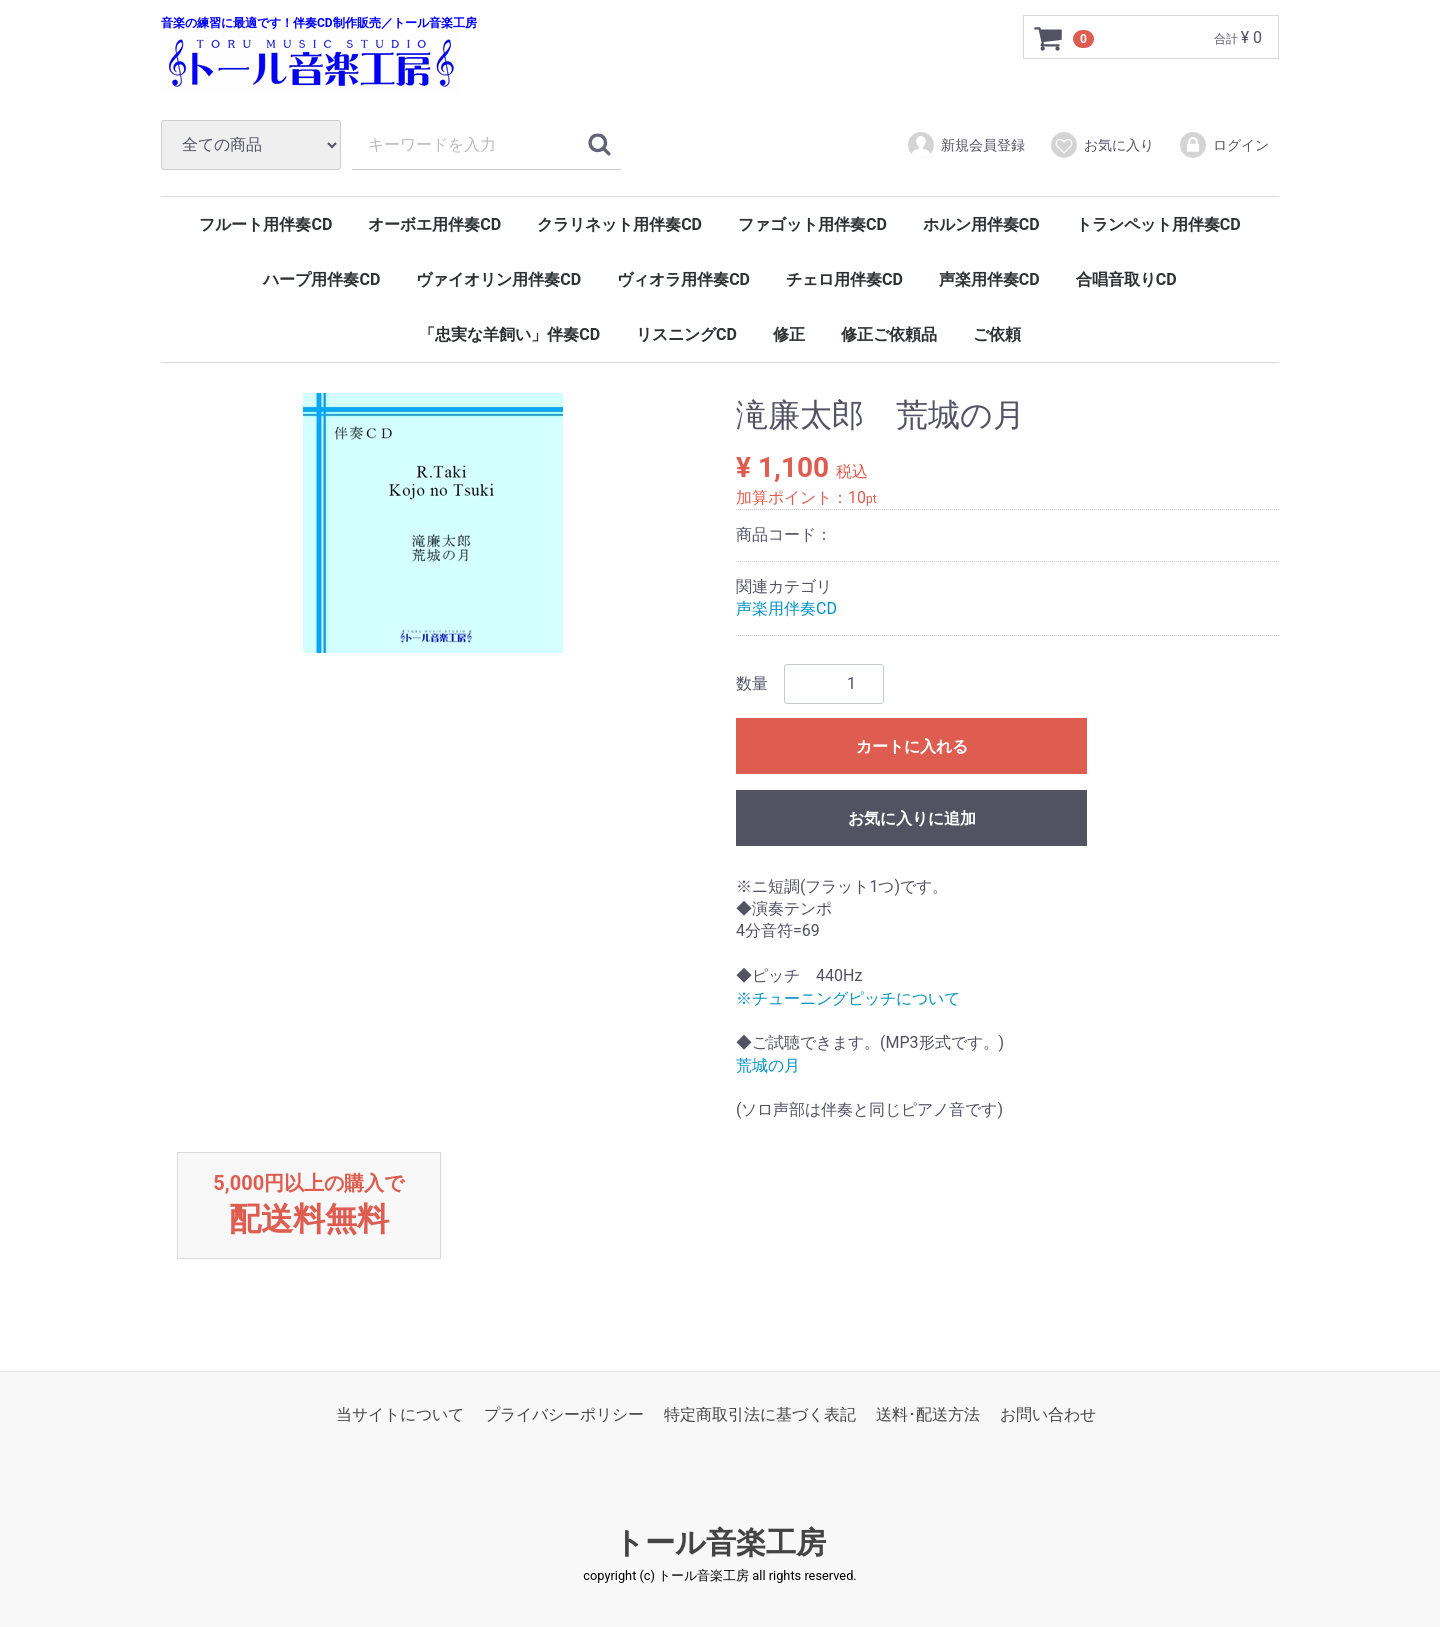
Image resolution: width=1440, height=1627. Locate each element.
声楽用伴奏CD (989, 279)
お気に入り (1101, 145)
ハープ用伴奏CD (321, 279)
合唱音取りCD (1126, 279)
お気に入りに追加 (912, 818)
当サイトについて (400, 1414)
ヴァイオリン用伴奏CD (498, 279)
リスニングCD (686, 334)
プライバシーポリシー (564, 1414)
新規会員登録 (965, 145)
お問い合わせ (1048, 1414)
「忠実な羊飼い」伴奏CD (509, 334)
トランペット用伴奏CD (1158, 224)
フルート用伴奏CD (265, 224)
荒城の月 (768, 1065)
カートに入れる (912, 746)
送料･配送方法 (928, 1414)
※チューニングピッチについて (848, 998)
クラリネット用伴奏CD (619, 224)
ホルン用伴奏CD (981, 224)
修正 (789, 334)
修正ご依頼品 (889, 334)
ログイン (1223, 145)
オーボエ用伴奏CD (434, 224)
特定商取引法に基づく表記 (760, 1414)
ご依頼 (997, 334)
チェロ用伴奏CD (844, 279)
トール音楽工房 (720, 1542)
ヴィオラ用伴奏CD (683, 279)
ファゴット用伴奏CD (812, 224)
